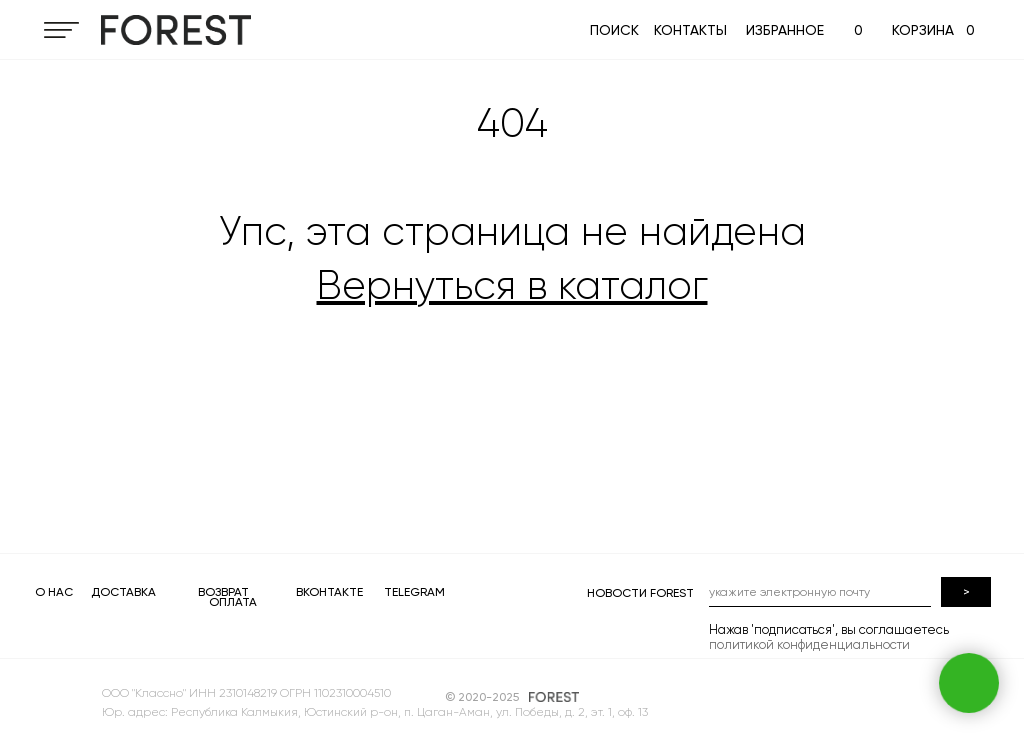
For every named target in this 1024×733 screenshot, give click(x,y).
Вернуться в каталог (512, 285)
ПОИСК (614, 30)
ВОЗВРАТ (223, 592)
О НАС (54, 592)
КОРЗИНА (923, 30)
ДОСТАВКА (123, 592)
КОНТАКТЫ (690, 30)
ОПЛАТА (233, 602)
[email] (820, 592)
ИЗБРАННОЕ (785, 30)
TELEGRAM (414, 592)
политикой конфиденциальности (809, 644)
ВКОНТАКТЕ (329, 592)
